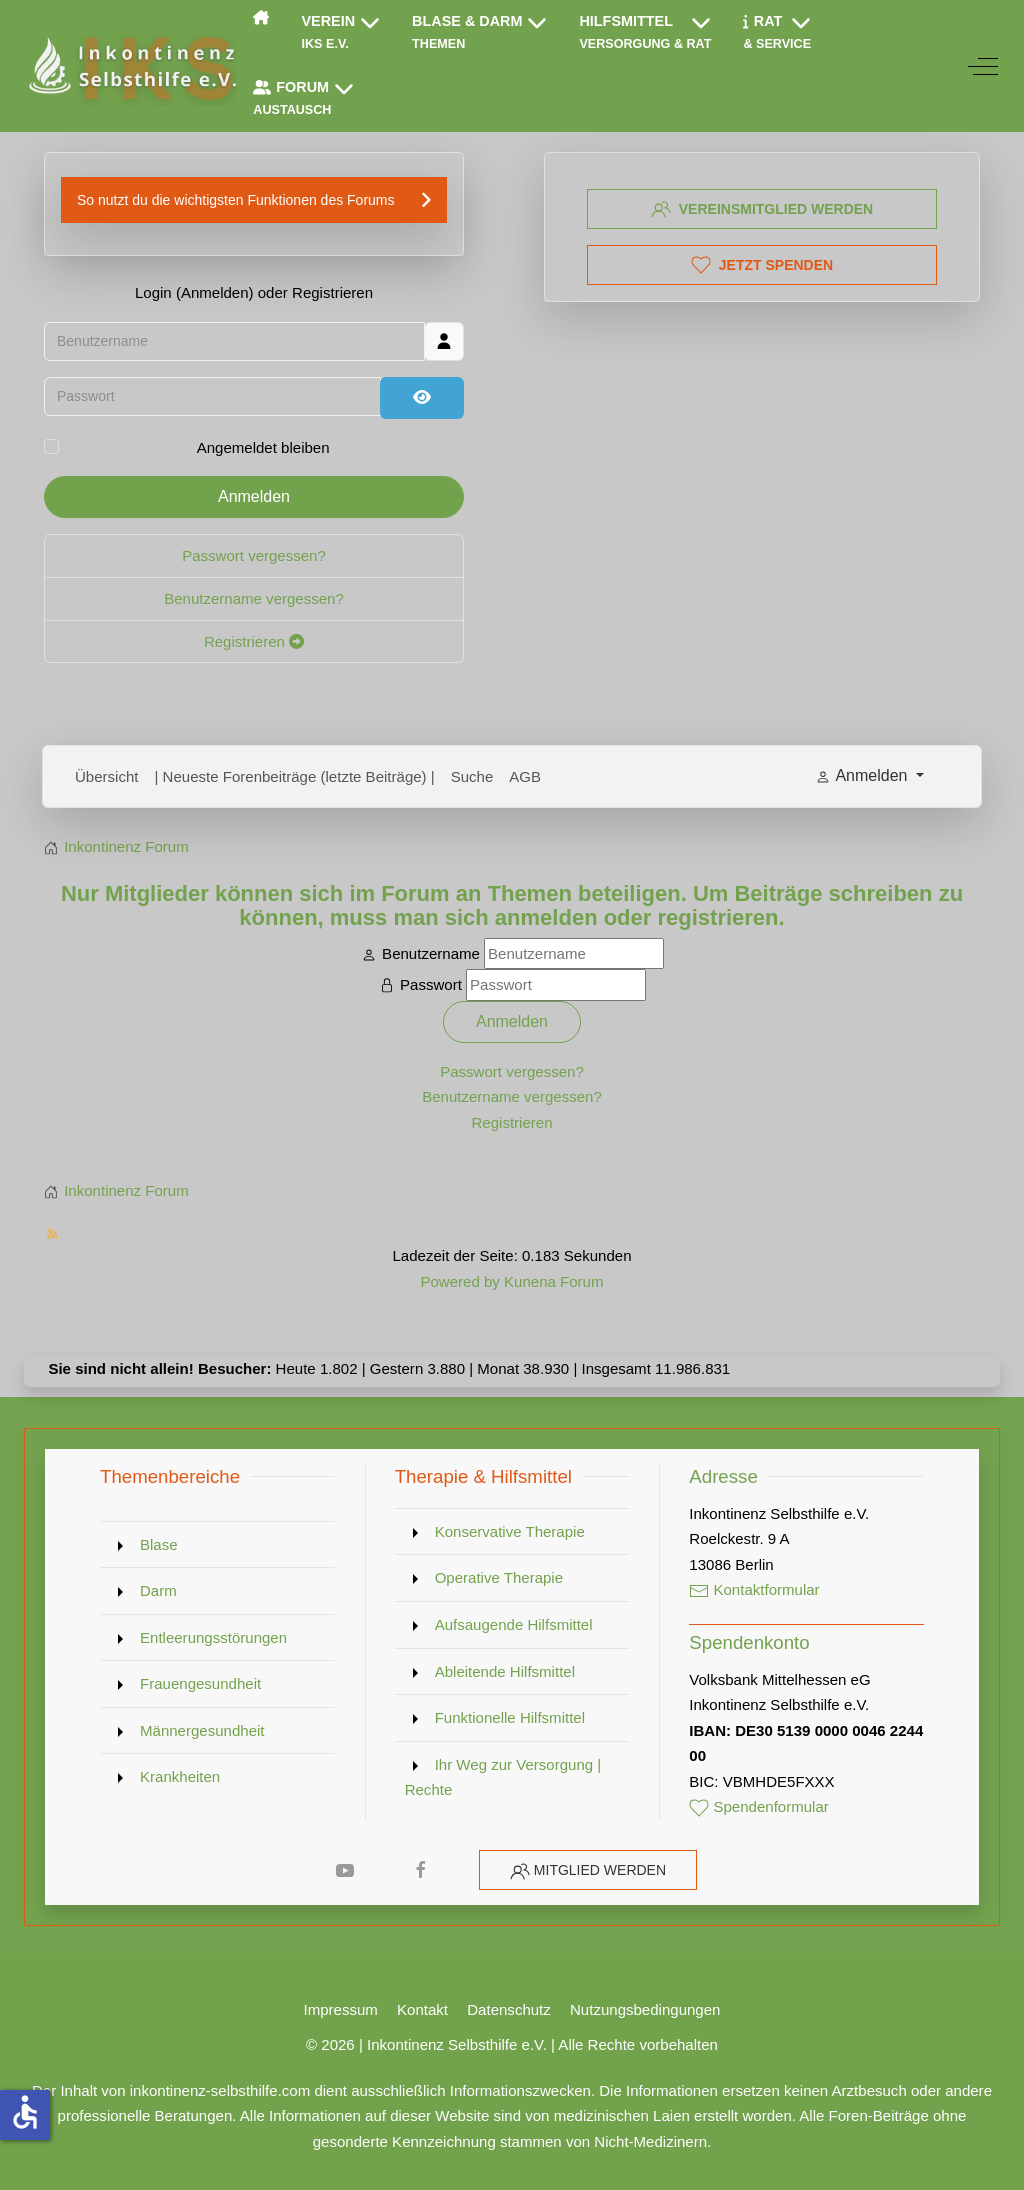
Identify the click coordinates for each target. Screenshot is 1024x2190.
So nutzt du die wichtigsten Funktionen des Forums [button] (236, 202)
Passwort (431, 984)
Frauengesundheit (200, 1683)
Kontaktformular (754, 1589)
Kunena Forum (553, 1281)
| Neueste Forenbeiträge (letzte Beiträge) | (295, 776)
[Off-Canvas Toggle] (983, 66)
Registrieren (254, 643)
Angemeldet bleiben (263, 449)
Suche (472, 776)
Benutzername (431, 953)
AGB (525, 776)
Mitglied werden (600, 1870)
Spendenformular (759, 1806)
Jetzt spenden (762, 265)
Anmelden (254, 499)
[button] (341, 33)
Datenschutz (509, 2009)
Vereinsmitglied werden (762, 209)
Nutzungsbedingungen (645, 2009)
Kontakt (422, 2009)
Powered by (459, 1281)
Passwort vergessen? (254, 558)
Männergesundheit (202, 1730)
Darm (158, 1590)
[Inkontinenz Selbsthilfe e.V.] (130, 66)
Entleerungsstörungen (213, 1637)
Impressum (341, 2009)
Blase (159, 1544)
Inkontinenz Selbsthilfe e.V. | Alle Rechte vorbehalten (542, 2044)
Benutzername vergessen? (254, 600)
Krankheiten (180, 1776)
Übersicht (107, 776)
